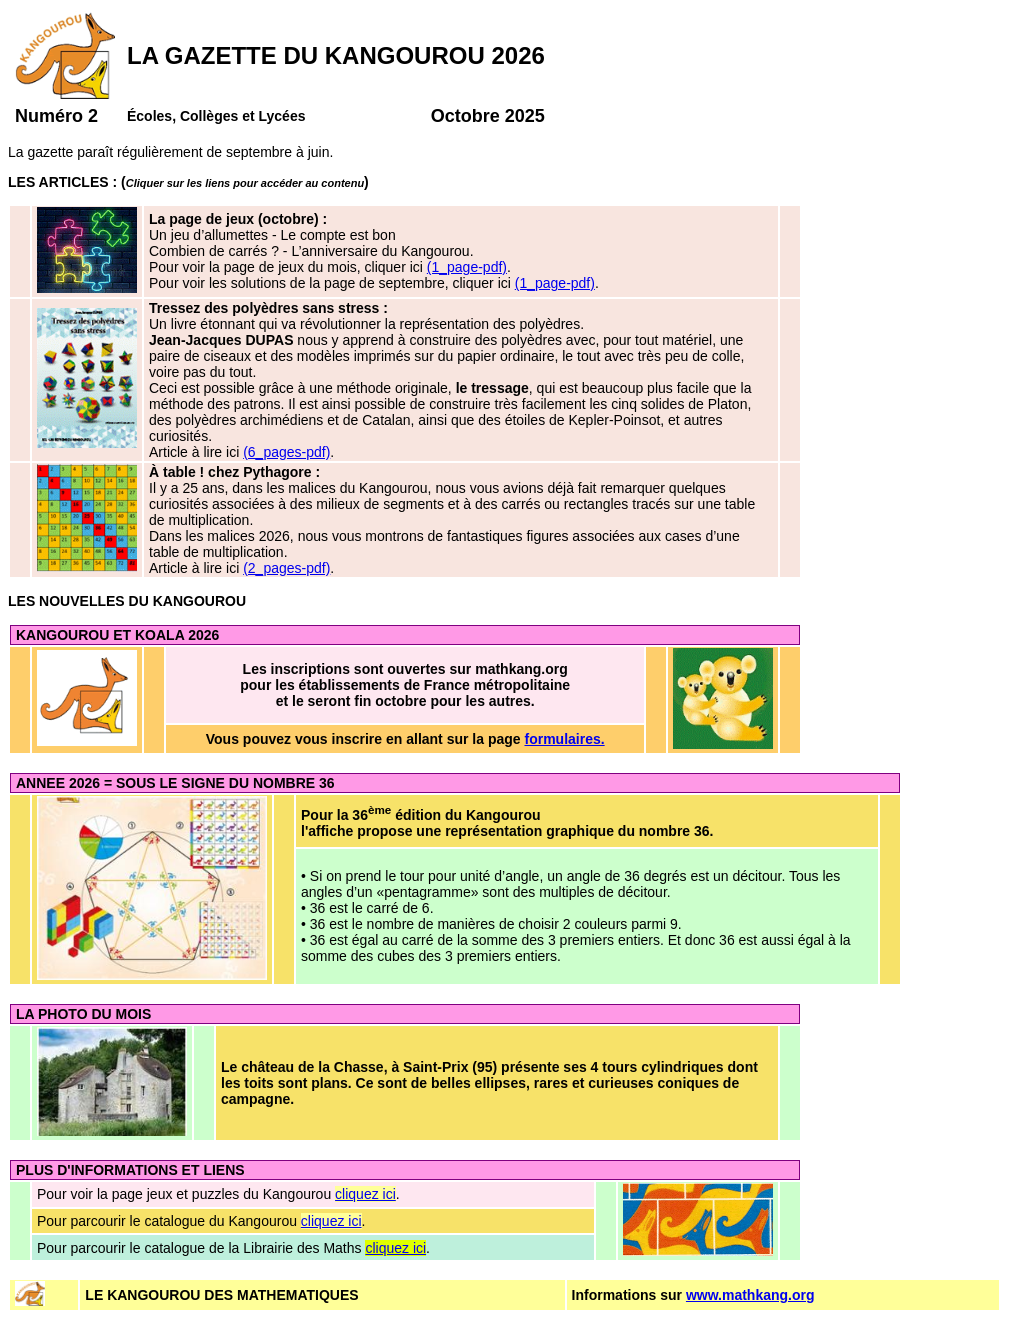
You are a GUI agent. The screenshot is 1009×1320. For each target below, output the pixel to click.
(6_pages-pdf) (286, 452)
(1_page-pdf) (467, 267)
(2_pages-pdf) (286, 568)
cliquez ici (365, 1194)
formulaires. (564, 739)
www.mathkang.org (750, 1295)
